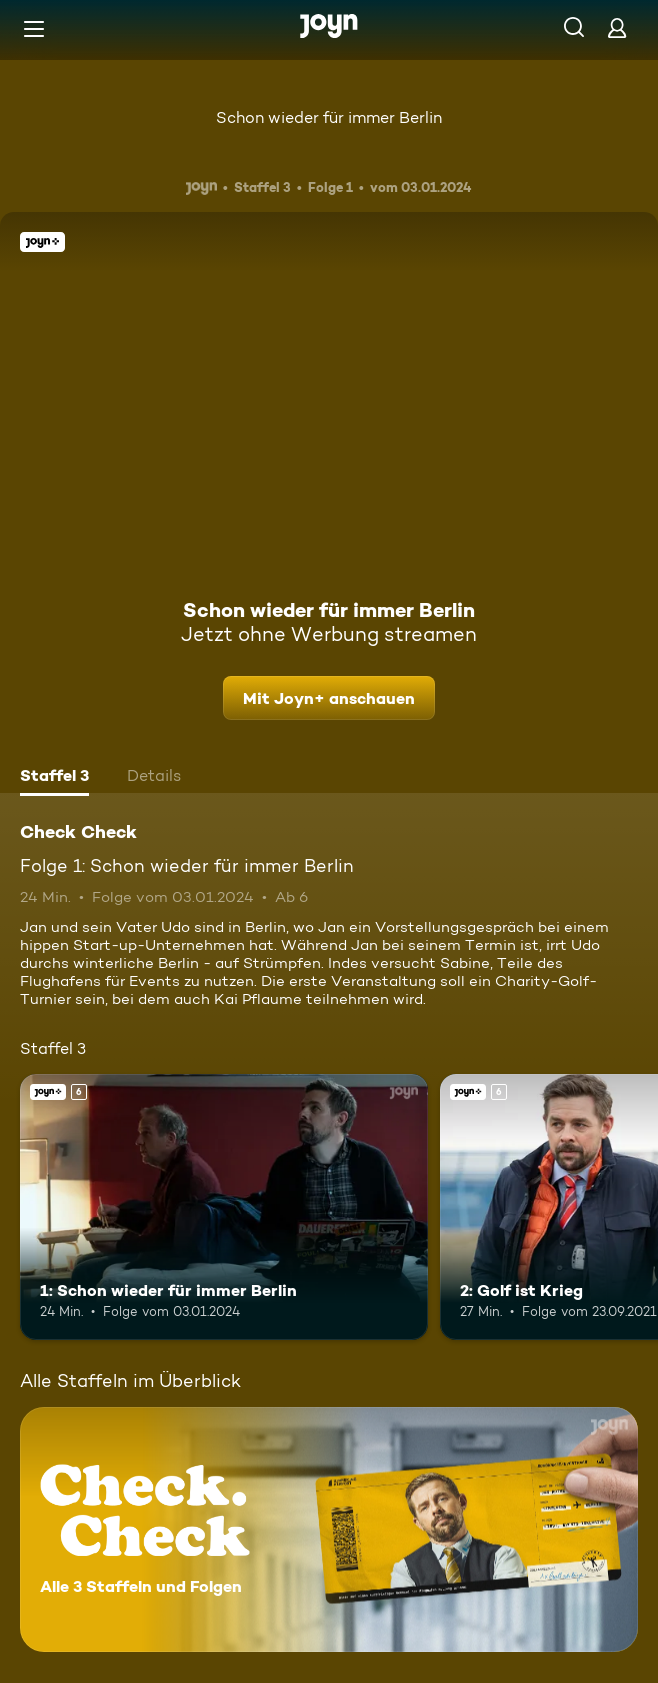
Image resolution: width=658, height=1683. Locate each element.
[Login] (617, 27)
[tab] (54, 778)
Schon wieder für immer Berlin (329, 117)
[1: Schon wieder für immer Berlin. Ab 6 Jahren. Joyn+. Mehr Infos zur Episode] (224, 1206)
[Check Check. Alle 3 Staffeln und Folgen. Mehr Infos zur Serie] (329, 1529)
